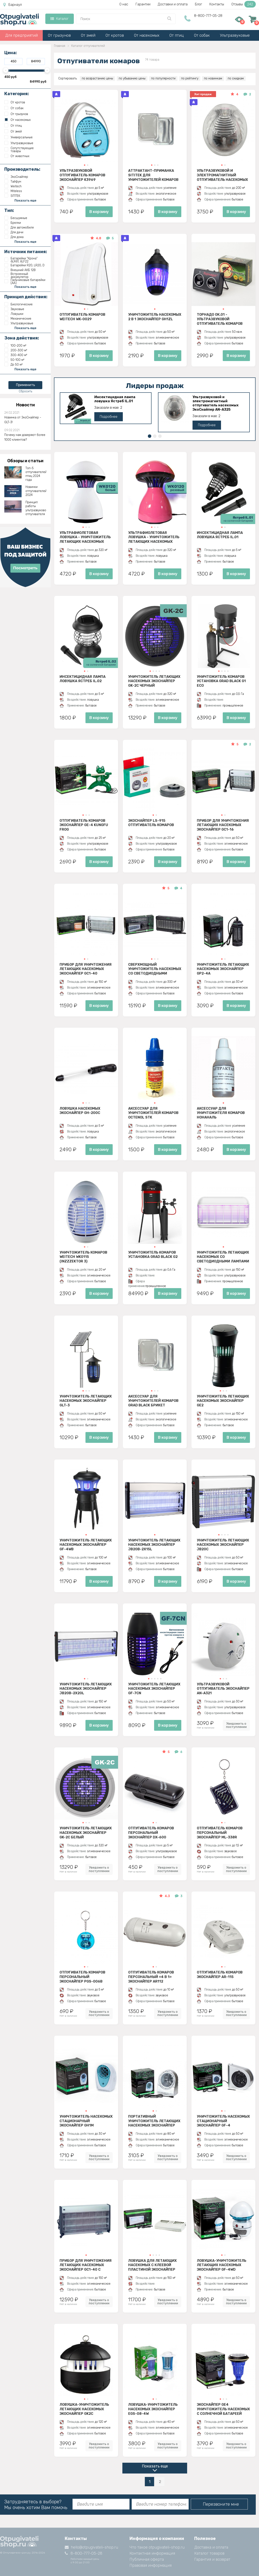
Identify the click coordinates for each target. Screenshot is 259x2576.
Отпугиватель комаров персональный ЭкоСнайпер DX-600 (151, 1832)
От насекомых (146, 35)
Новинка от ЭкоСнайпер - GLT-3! (22, 420)
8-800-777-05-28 (208, 16)
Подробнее (108, 417)
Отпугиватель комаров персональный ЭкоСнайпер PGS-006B (82, 1976)
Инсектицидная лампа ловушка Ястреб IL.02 (83, 679)
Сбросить (25, 391)
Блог (198, 4)
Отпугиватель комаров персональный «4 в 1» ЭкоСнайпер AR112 (151, 1976)
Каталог (59, 19)
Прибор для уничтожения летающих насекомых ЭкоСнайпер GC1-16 (223, 825)
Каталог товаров (209, 2553)
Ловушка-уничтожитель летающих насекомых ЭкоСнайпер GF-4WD (221, 2265)
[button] (84, 165)
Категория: (16, 93)
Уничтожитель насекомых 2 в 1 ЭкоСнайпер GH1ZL (154, 316)
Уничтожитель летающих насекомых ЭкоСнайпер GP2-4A (223, 968)
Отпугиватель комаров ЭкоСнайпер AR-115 (220, 1974)
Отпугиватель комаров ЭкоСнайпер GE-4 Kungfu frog (84, 825)
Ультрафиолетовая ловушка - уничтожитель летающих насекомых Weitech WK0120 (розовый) (153, 537)
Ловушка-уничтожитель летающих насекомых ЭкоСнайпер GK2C (84, 2408)
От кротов (115, 35)
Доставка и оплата (211, 2547)
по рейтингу (189, 78)
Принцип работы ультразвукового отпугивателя (36, 508)
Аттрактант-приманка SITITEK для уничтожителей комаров (153, 175)
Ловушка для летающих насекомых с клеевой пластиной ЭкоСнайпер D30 (152, 2265)
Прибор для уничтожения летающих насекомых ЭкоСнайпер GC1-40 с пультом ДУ (86, 2265)
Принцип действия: (25, 296)
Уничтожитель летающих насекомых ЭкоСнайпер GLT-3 (86, 1400)
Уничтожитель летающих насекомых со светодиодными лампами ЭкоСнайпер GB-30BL (223, 1256)
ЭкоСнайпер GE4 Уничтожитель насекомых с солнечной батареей (223, 2408)
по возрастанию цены (97, 78)
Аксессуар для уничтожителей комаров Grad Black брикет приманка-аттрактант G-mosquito (153, 1400)
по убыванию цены (132, 78)
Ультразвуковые (235, 35)
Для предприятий (21, 35)
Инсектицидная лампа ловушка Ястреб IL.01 (114, 399)
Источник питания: (25, 251)
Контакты (216, 4)
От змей (88, 35)
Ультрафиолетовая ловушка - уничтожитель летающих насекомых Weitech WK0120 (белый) (85, 537)
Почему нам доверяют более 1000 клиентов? (24, 437)
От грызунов (59, 35)
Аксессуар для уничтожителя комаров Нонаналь (221, 1112)
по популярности (163, 78)
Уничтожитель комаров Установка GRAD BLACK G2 (153, 1254)
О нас (123, 4)
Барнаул (12, 5)
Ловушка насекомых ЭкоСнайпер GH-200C (80, 1110)
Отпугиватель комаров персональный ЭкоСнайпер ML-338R (220, 1832)
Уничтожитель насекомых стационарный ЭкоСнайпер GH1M (86, 2120)
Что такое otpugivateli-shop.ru (157, 2547)
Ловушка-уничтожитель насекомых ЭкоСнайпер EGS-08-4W (153, 2408)
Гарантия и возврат (212, 2559)
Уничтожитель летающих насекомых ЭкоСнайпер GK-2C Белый (86, 1832)
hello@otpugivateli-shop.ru (91, 2547)
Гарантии (143, 4)
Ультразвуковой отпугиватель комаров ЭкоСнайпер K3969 (82, 175)
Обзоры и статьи (25, 460)
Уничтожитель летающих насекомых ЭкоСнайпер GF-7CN (154, 1688)
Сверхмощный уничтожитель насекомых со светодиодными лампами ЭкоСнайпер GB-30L (154, 968)
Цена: (10, 52)
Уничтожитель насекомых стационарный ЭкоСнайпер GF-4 (223, 2120)
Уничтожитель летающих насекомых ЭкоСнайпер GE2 (223, 1400)
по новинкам (213, 78)
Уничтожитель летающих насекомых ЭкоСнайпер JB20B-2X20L (86, 1688)
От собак (202, 35)
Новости (25, 404)
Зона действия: (21, 338)
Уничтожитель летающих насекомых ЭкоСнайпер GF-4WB (86, 1544)
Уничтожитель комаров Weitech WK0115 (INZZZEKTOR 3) (83, 1256)
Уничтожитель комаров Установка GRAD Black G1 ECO (221, 681)
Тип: (9, 210)
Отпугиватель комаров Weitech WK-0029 (82, 316)
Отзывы (243, 4)
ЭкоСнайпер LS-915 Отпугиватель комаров (151, 823)
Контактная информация (152, 2553)
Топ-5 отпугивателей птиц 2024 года (36, 474)
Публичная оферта (147, 2559)
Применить (25, 385)
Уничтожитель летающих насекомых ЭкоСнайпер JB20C (223, 1544)
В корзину (99, 211)
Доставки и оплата (173, 4)
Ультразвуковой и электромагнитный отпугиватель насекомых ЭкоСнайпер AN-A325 (222, 175)
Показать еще (155, 2466)
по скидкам (236, 78)
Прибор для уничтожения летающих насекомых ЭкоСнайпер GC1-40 (86, 968)
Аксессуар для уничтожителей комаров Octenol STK (153, 1112)
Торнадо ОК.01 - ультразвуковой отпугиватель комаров (220, 318)
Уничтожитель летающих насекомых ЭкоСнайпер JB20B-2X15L (154, 1544)
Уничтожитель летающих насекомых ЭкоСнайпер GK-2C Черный (154, 681)
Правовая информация (151, 2565)
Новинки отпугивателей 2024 (36, 491)
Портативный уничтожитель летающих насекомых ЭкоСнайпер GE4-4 (154, 2120)
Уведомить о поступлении (236, 1725)
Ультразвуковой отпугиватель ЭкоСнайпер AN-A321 (223, 1688)
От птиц (176, 35)
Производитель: (22, 169)
